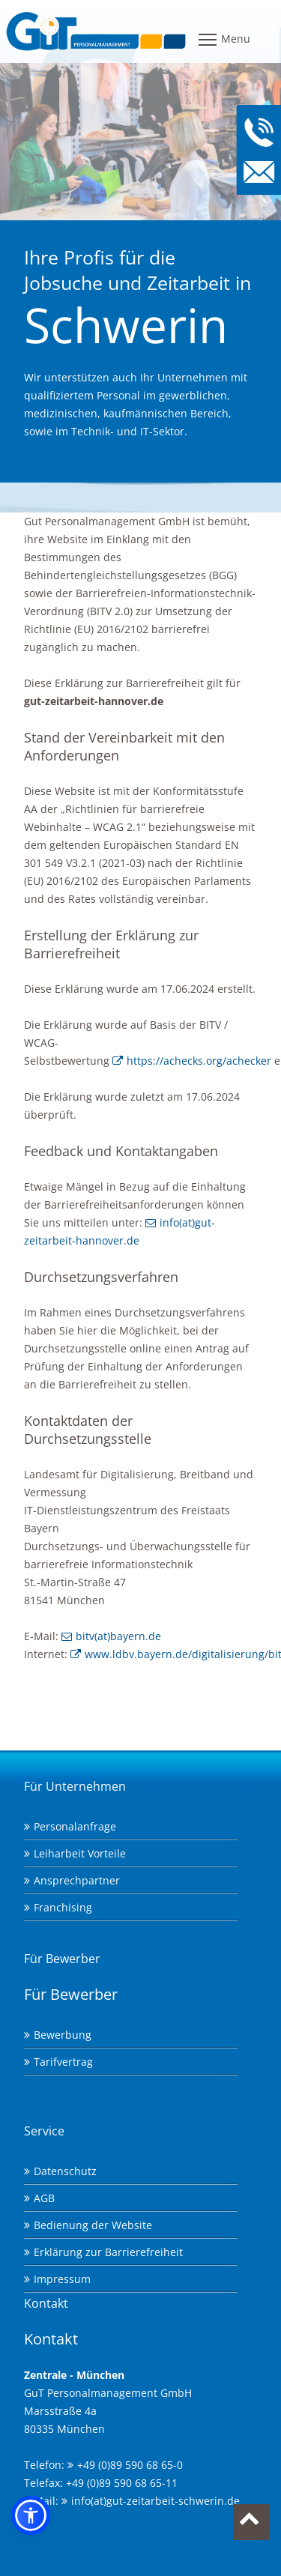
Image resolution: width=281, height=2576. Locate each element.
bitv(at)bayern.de (118, 1636)
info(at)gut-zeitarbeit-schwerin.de (155, 2501)
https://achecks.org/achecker (199, 1060)
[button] (30, 2515)
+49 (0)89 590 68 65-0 (130, 2465)
